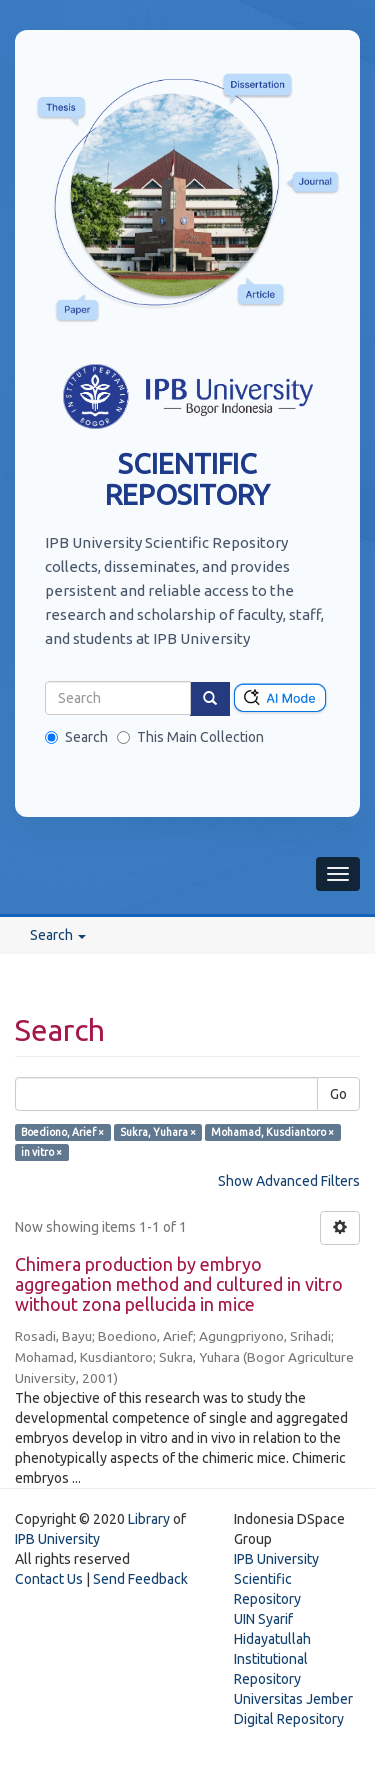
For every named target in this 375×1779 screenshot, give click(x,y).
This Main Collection (190, 737)
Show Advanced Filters (289, 1181)
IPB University (57, 1539)
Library (149, 1519)
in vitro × (41, 1152)
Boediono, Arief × (62, 1132)
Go (338, 1094)
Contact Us (49, 1579)
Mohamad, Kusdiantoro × (272, 1132)
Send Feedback (140, 1579)
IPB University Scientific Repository (276, 1579)
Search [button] (58, 935)
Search (76, 737)
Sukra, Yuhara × (158, 1132)
